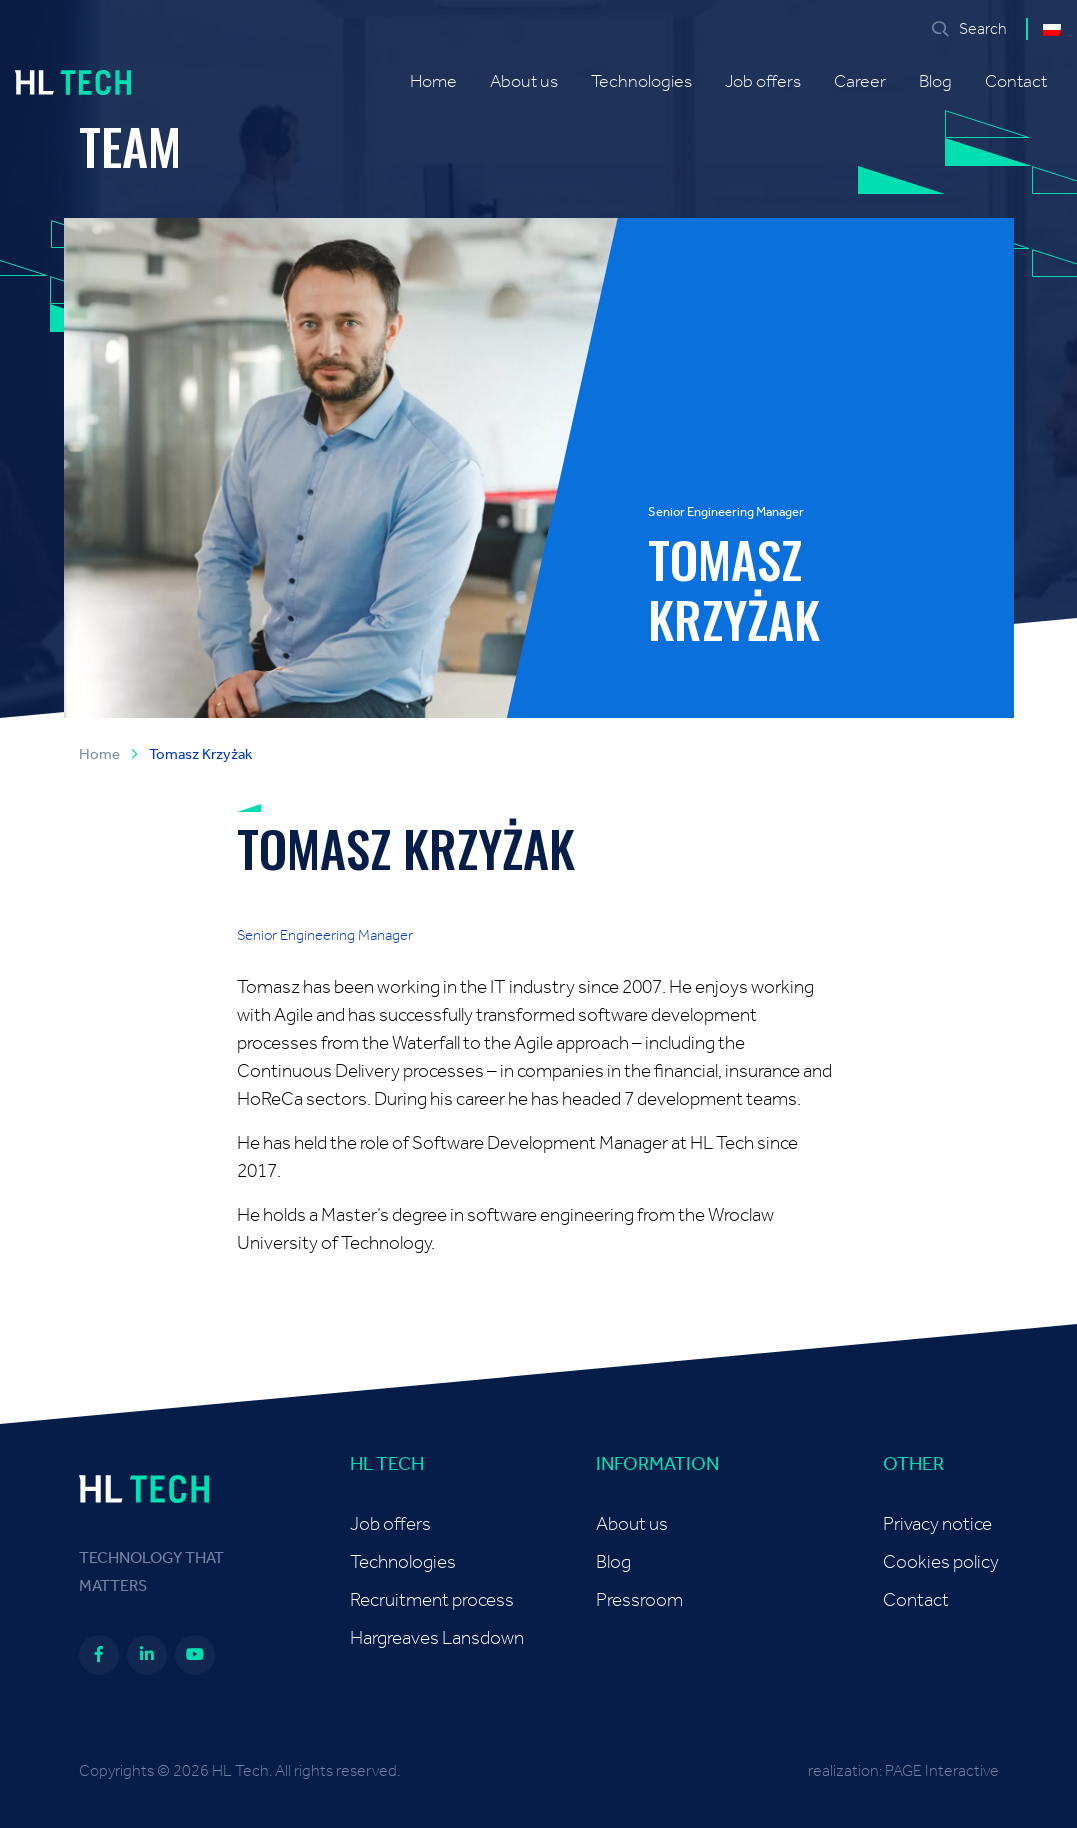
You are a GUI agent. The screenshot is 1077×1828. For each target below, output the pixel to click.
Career (860, 82)
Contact (1016, 82)
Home (433, 82)
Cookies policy (941, 1562)
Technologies (641, 82)
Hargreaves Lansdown (437, 1638)
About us (524, 82)
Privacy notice (937, 1524)
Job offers (763, 82)
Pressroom (639, 1600)
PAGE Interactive (942, 1771)
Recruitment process (432, 1600)
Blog (935, 82)
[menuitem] (1052, 29)
